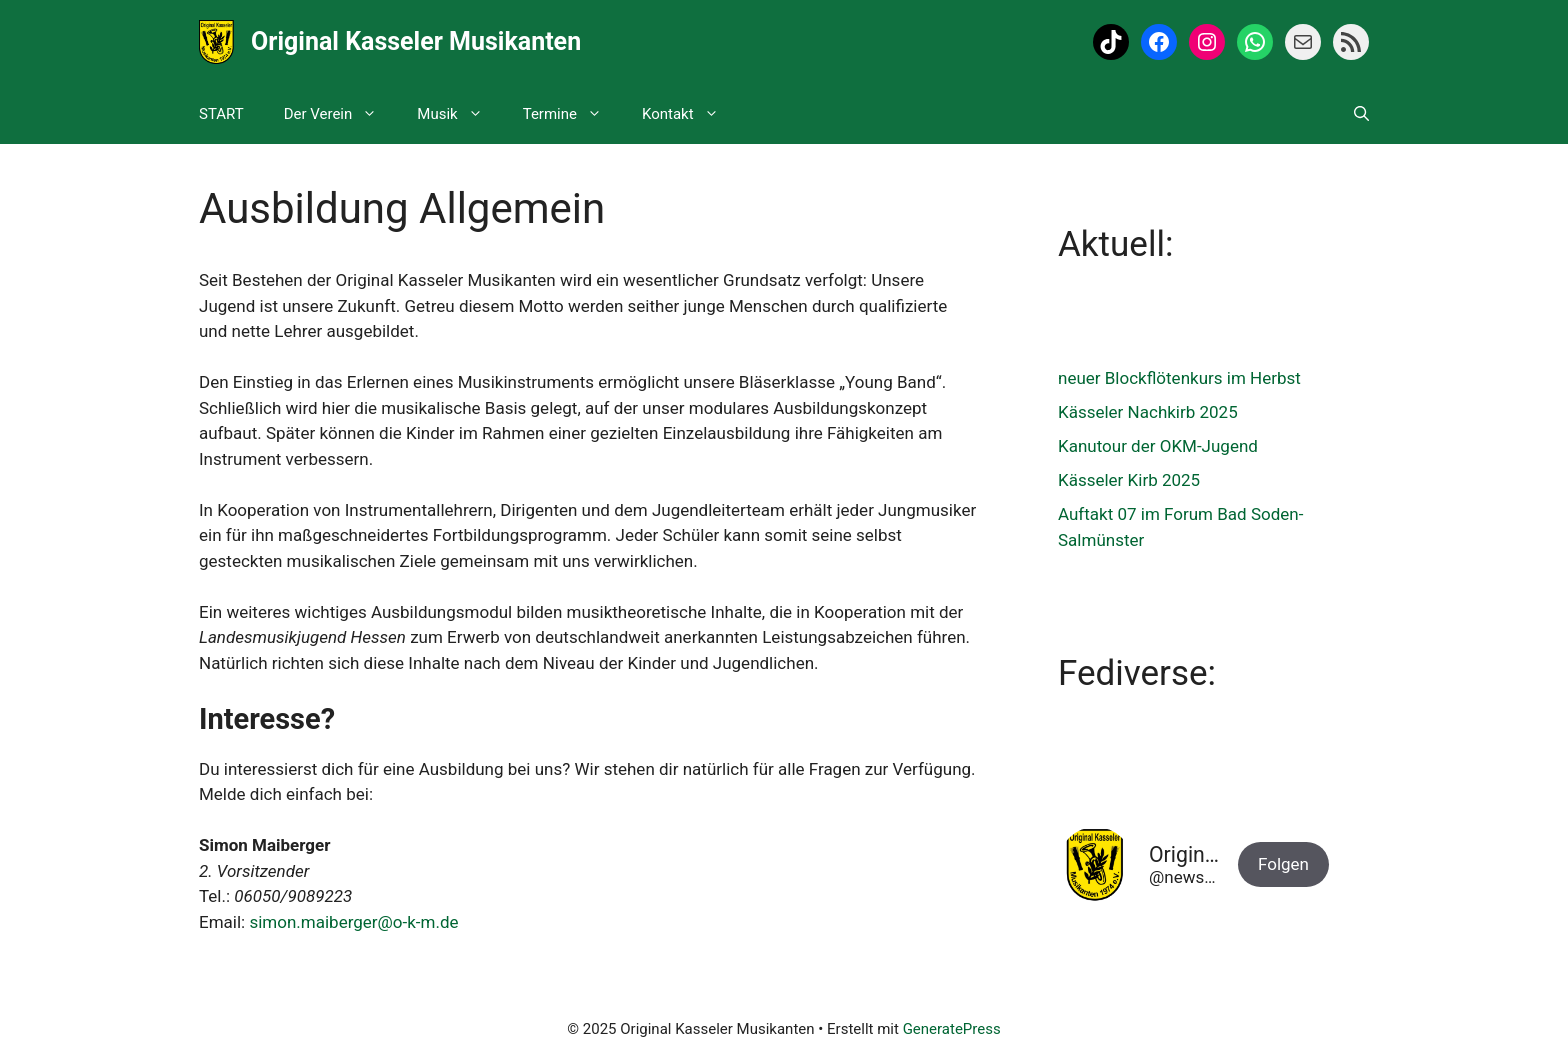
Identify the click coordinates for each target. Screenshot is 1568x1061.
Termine (572, 114)
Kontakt (690, 114)
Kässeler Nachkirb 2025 (1148, 412)
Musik (459, 114)
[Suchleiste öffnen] (1361, 114)
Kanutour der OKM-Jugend (1158, 446)
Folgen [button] (1283, 864)
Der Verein (341, 114)
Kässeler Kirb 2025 (1129, 480)
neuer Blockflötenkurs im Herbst (1179, 378)
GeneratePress (952, 1029)
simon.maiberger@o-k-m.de (353, 922)
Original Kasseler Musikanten (416, 41)
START (221, 114)
